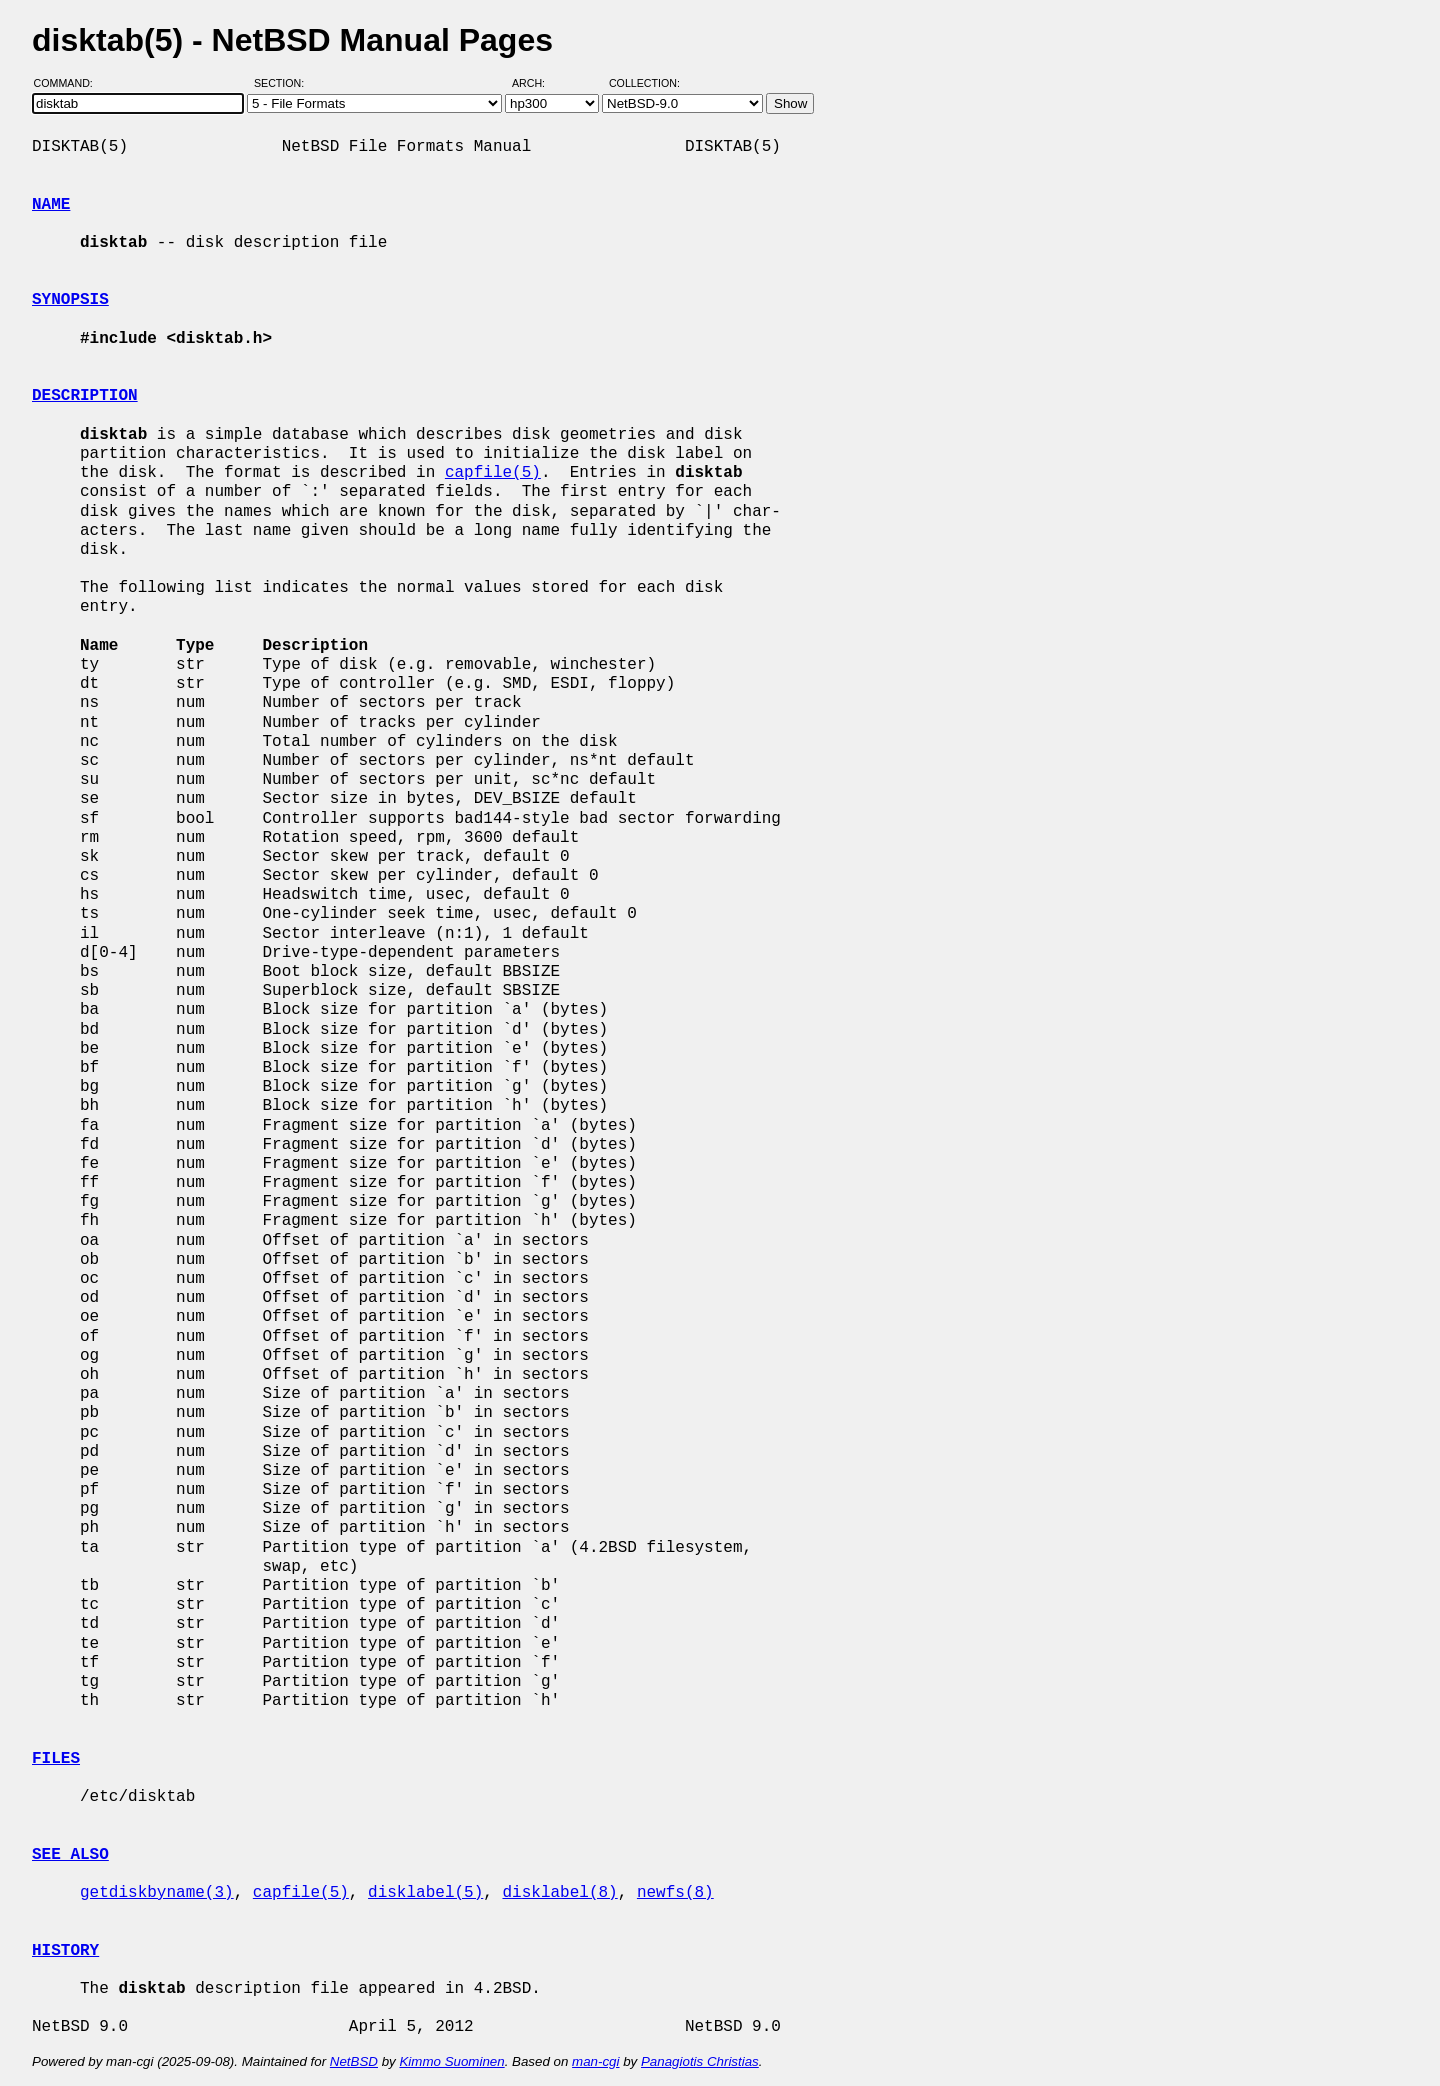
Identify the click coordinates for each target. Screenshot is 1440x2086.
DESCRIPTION (85, 396)
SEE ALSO (70, 1855)
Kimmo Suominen (451, 2061)
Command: (69, 83)
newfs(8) (675, 1893)
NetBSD (354, 2061)
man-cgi (595, 2061)
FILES (56, 1759)
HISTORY (65, 1951)
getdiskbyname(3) (157, 1893)
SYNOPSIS (70, 300)
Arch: (537, 83)
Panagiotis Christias (700, 2061)
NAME (51, 205)
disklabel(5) (425, 1893)
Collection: (644, 83)
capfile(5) (493, 473)
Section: (283, 83)
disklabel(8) (559, 1893)
